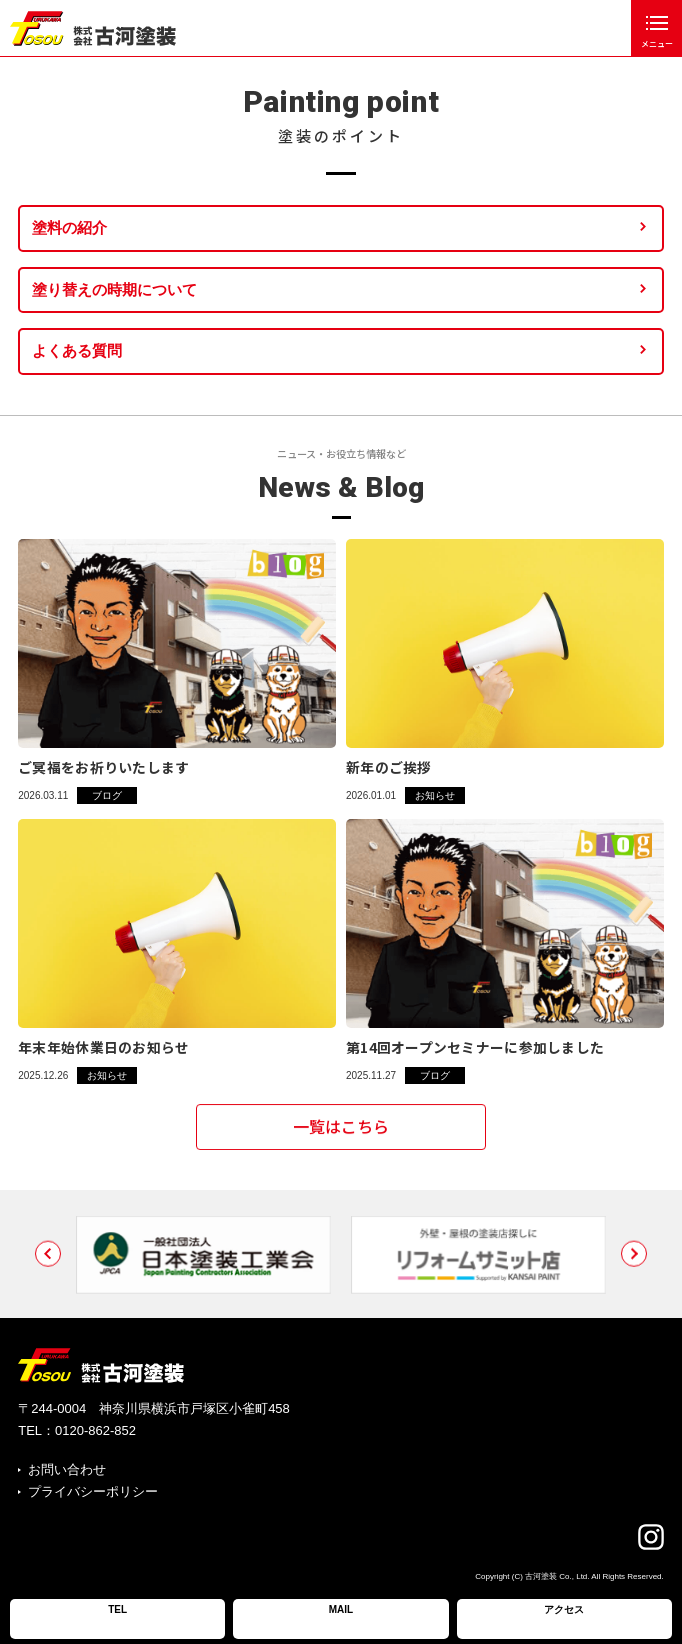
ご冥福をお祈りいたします (103, 767)
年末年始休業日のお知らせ (103, 1047)
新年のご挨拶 (389, 767)
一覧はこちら (341, 1135)
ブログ (107, 795)
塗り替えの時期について (114, 289)
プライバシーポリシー (93, 1491)
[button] (48, 1276)
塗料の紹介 (69, 227)
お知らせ (435, 795)
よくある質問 (77, 350)
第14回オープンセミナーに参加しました (475, 1047)
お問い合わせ (67, 1469)
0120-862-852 (95, 1430)
